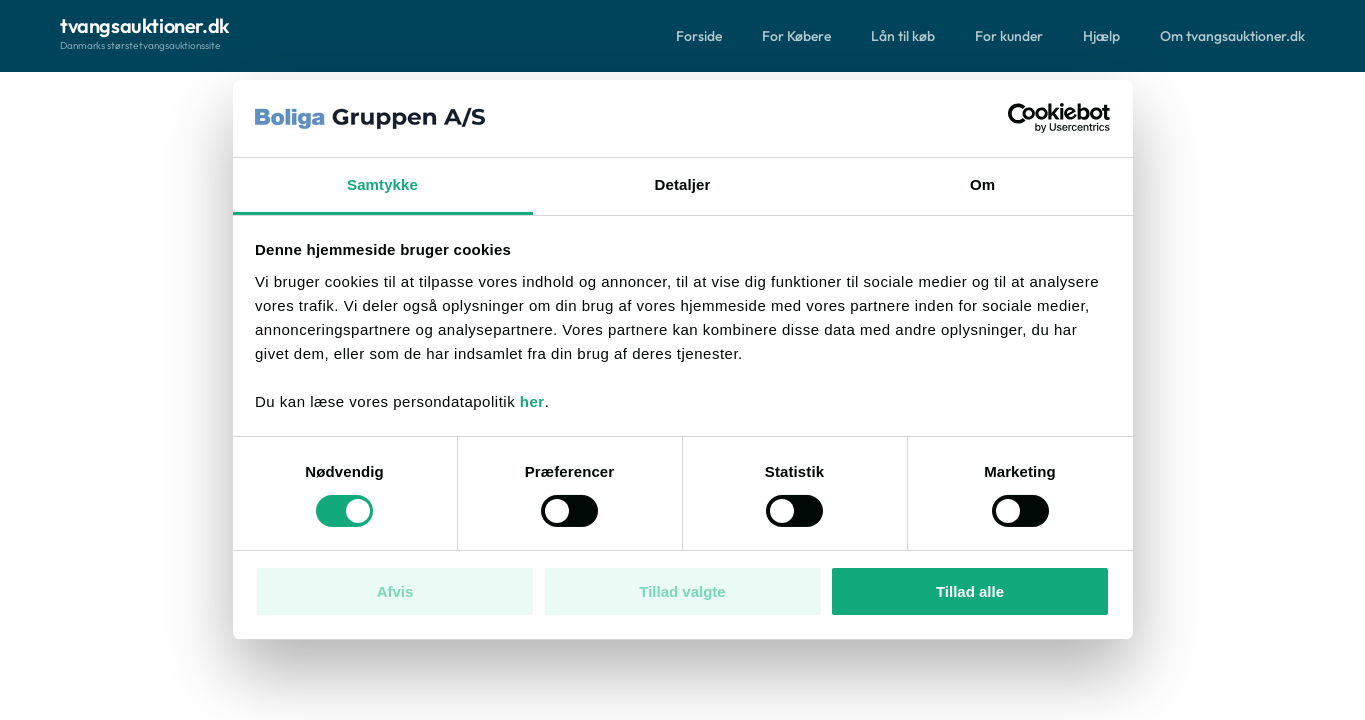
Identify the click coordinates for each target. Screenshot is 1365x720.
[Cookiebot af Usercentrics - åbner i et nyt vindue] (1022, 118)
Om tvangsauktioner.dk (1232, 36)
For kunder (1009, 36)
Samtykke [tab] (382, 184)
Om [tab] (982, 184)
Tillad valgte (682, 591)
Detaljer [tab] (683, 184)
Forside (699, 36)
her (532, 401)
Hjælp (1101, 36)
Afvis (395, 591)
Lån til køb (903, 36)
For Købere (796, 36)
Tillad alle (970, 591)
